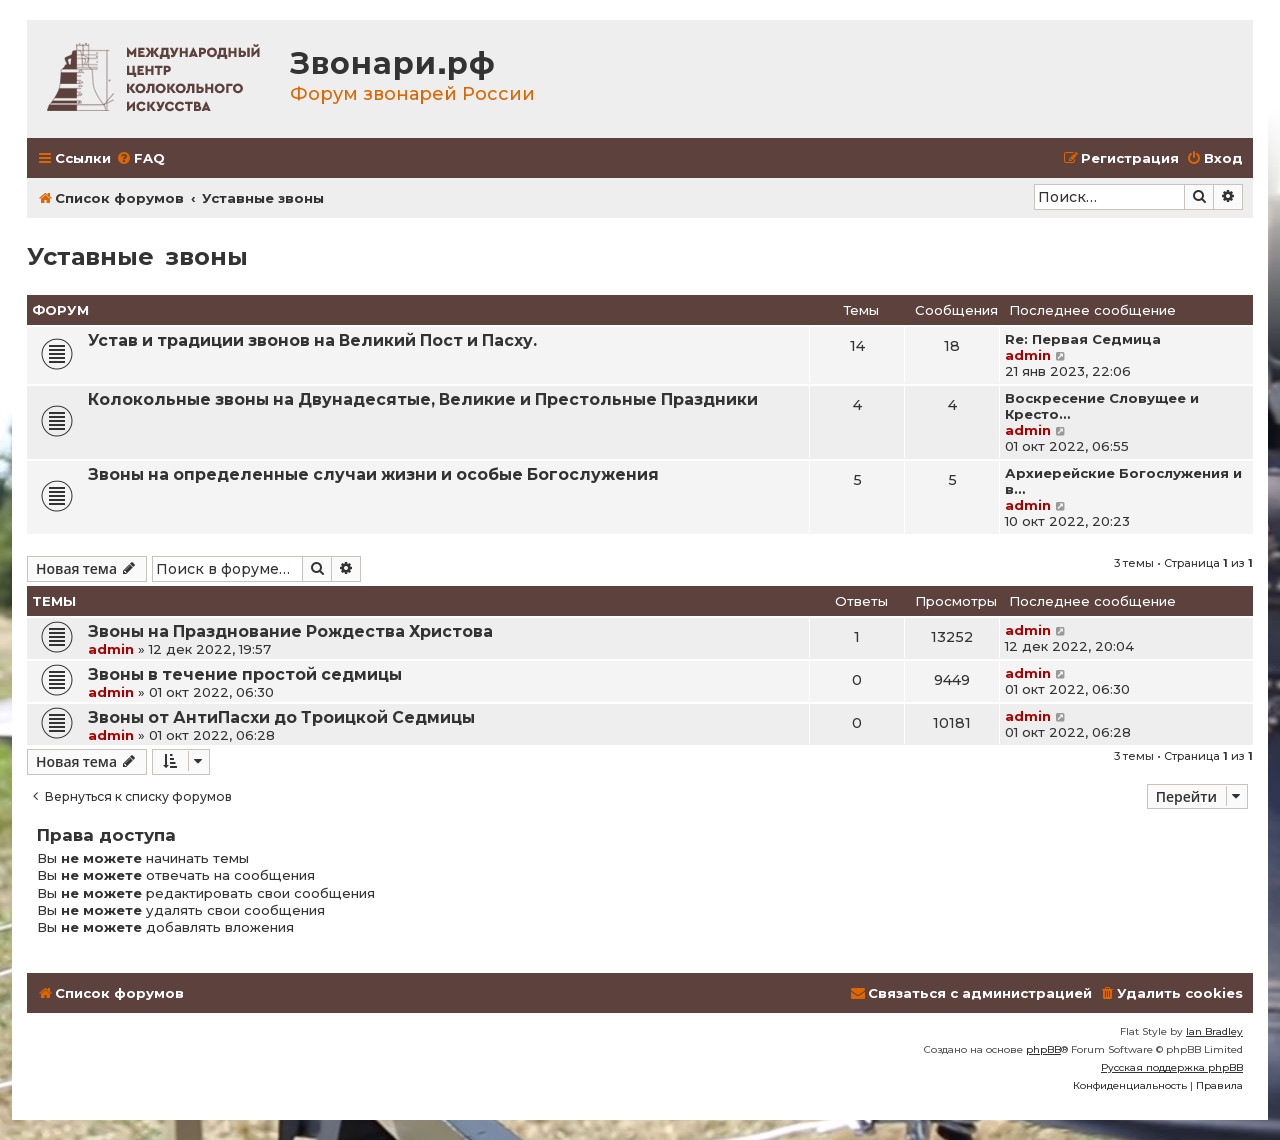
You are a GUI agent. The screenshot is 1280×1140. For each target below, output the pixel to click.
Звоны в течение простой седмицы (245, 674)
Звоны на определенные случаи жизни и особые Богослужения (373, 474)
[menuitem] (140, 158)
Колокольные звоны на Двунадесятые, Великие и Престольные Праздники (423, 399)
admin (1028, 355)
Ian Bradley (1214, 1031)
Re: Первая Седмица (1083, 339)
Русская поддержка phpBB (1172, 1067)
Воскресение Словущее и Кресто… (1102, 406)
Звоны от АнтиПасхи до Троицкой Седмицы (281, 717)
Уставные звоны (137, 256)
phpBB (1043, 1049)
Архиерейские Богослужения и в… (1123, 481)
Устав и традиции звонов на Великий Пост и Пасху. (312, 340)
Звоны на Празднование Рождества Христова (290, 631)
